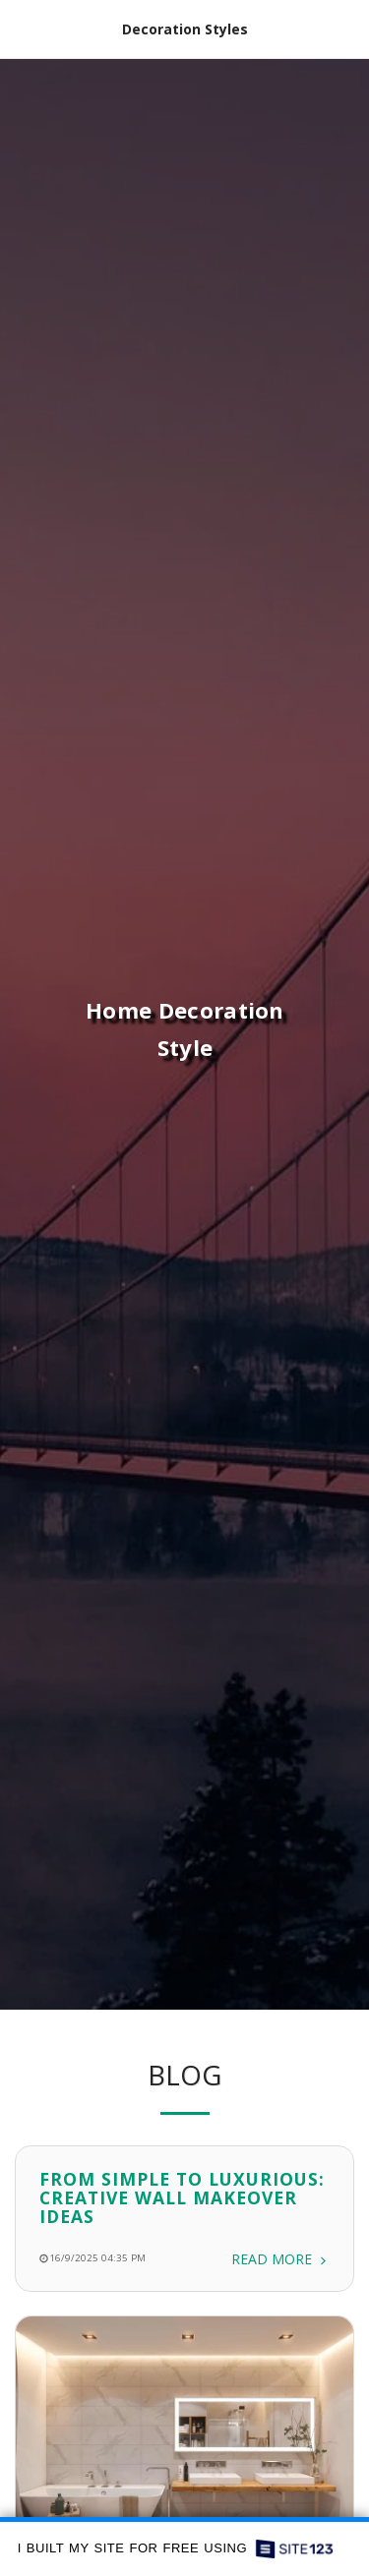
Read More (280, 2270)
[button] (21, 28)
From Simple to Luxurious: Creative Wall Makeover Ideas (182, 2210)
